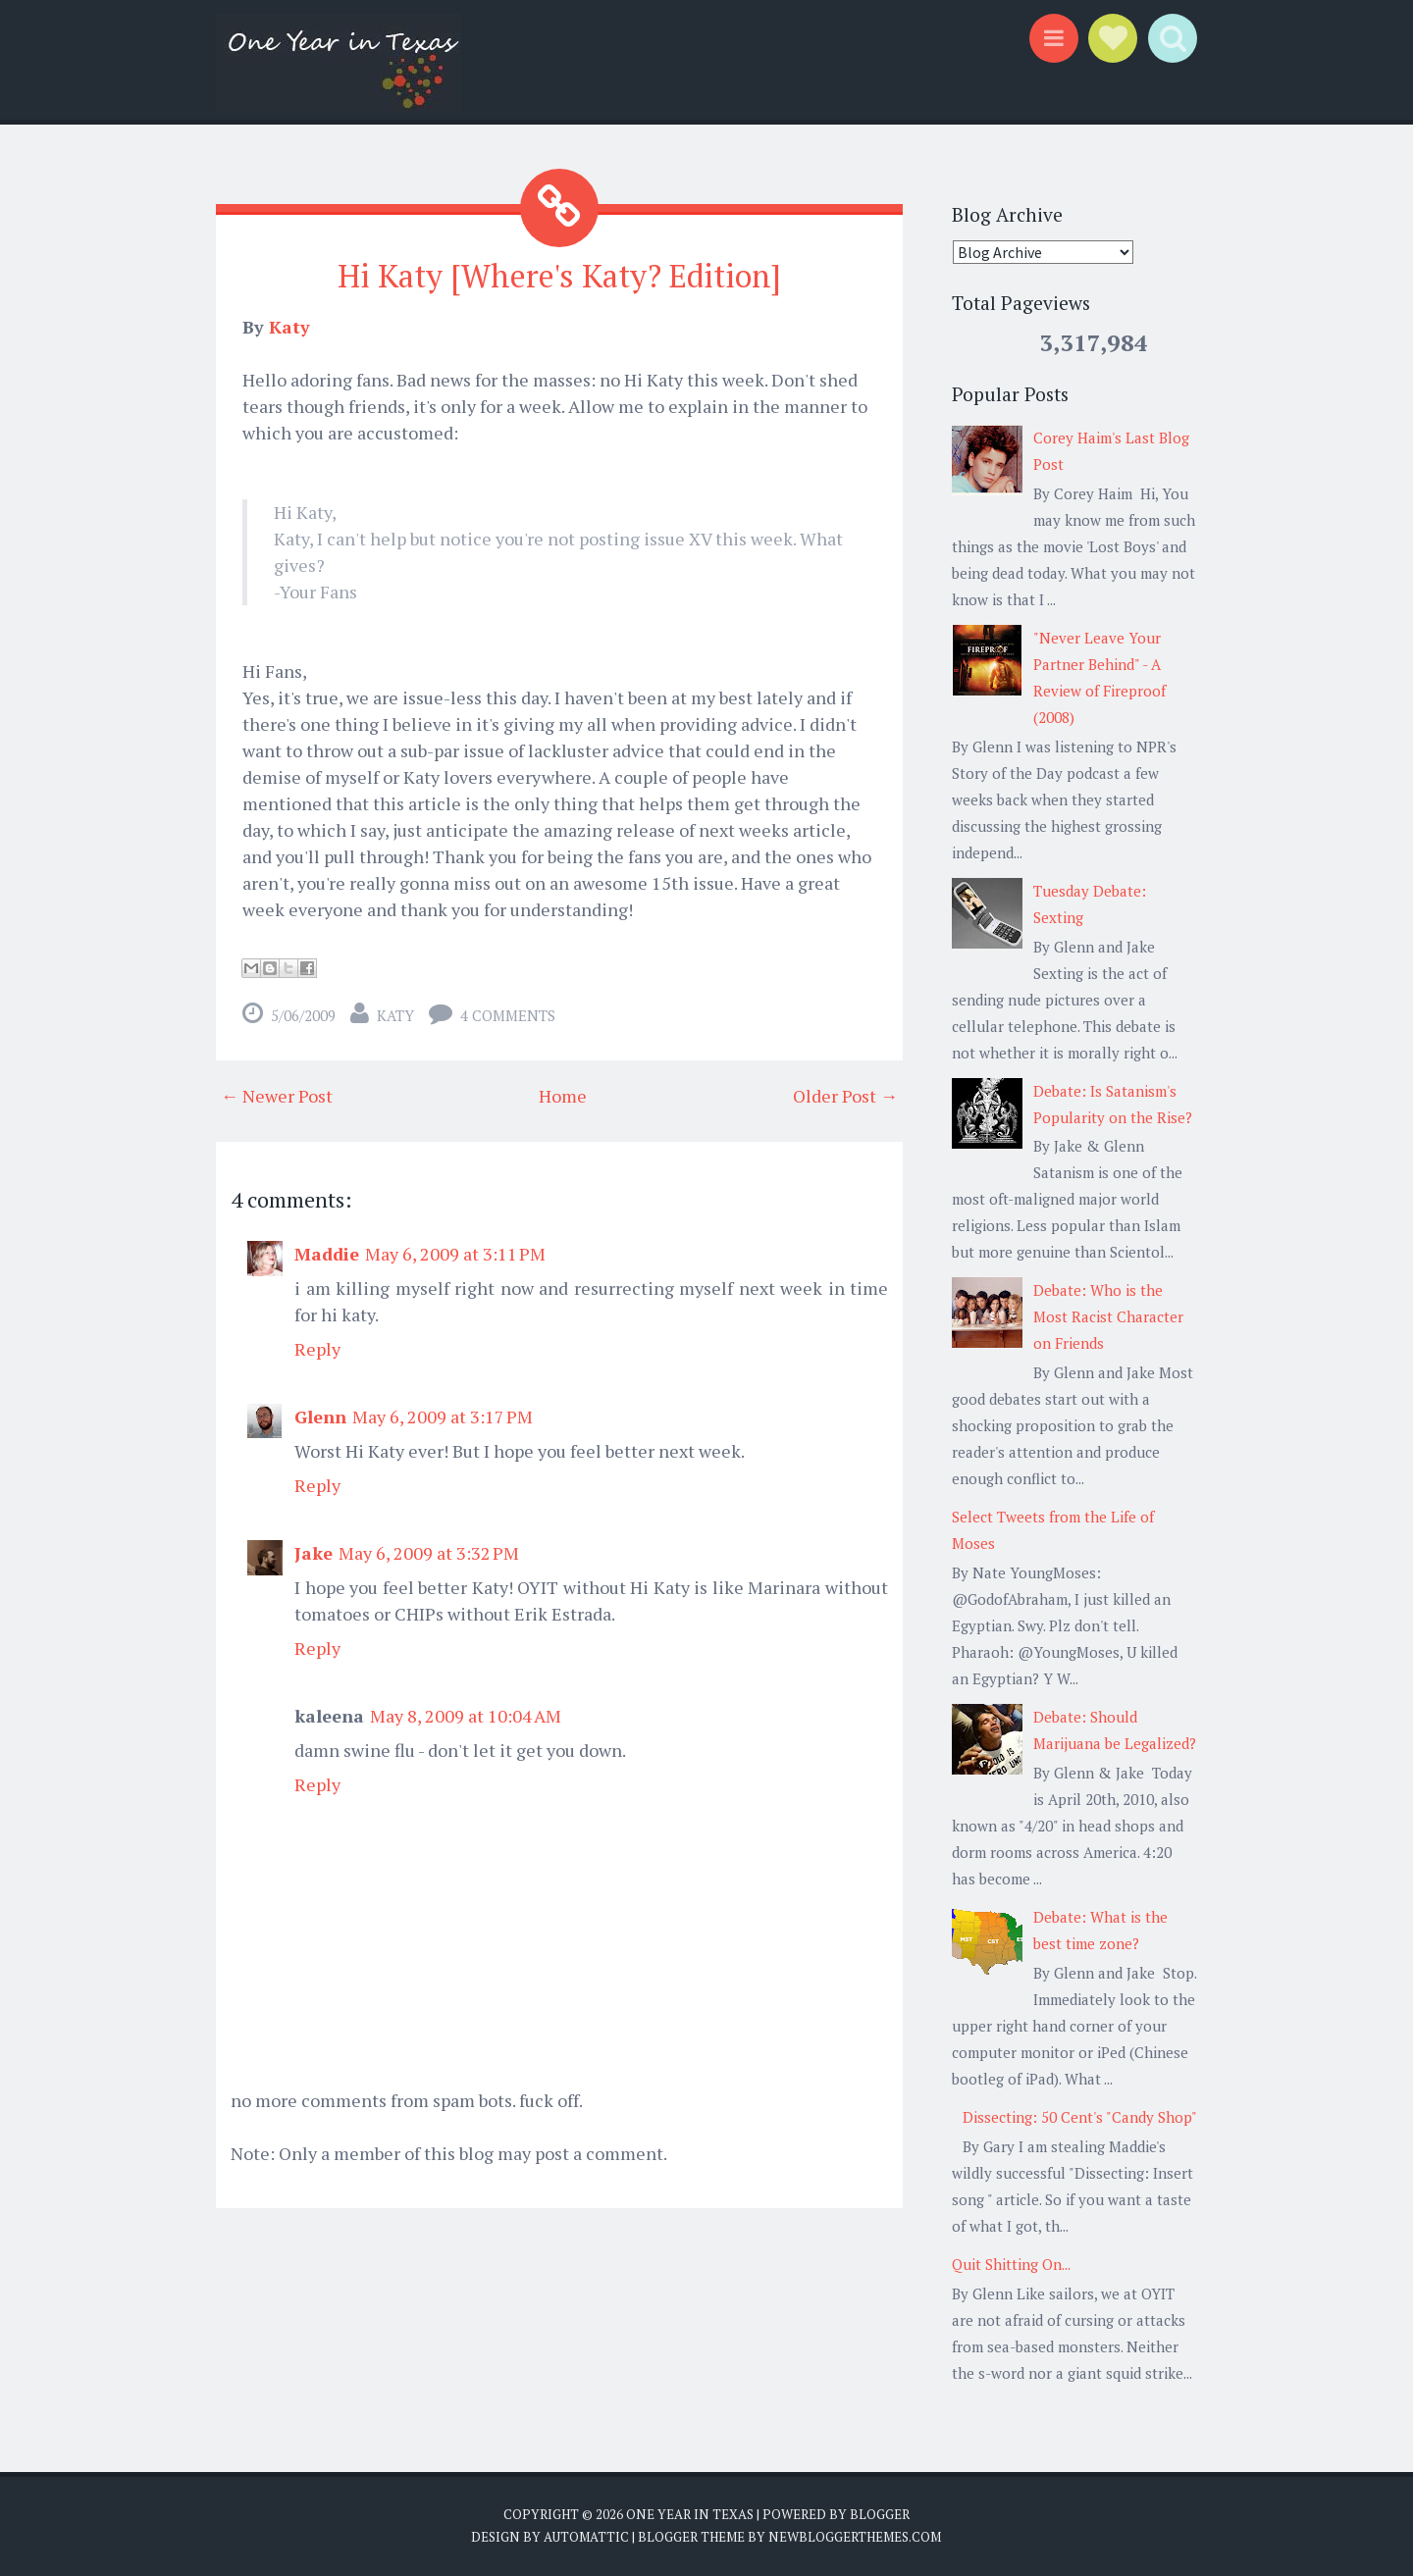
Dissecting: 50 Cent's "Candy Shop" (1080, 2117)
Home (563, 1096)
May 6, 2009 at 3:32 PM (429, 1553)
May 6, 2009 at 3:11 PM (455, 1253)
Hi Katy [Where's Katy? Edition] (559, 275)
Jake (313, 1553)
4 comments (507, 1015)
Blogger (880, 2514)
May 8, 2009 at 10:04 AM (465, 1715)
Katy (289, 326)
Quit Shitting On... (1011, 2264)
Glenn (320, 1416)
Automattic (586, 2537)
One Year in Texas (690, 2514)
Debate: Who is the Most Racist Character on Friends (1108, 1316)
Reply (317, 1349)
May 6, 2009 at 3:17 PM (442, 1416)
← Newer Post (277, 1096)
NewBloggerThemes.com (854, 2537)
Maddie (326, 1253)
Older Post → (845, 1096)
